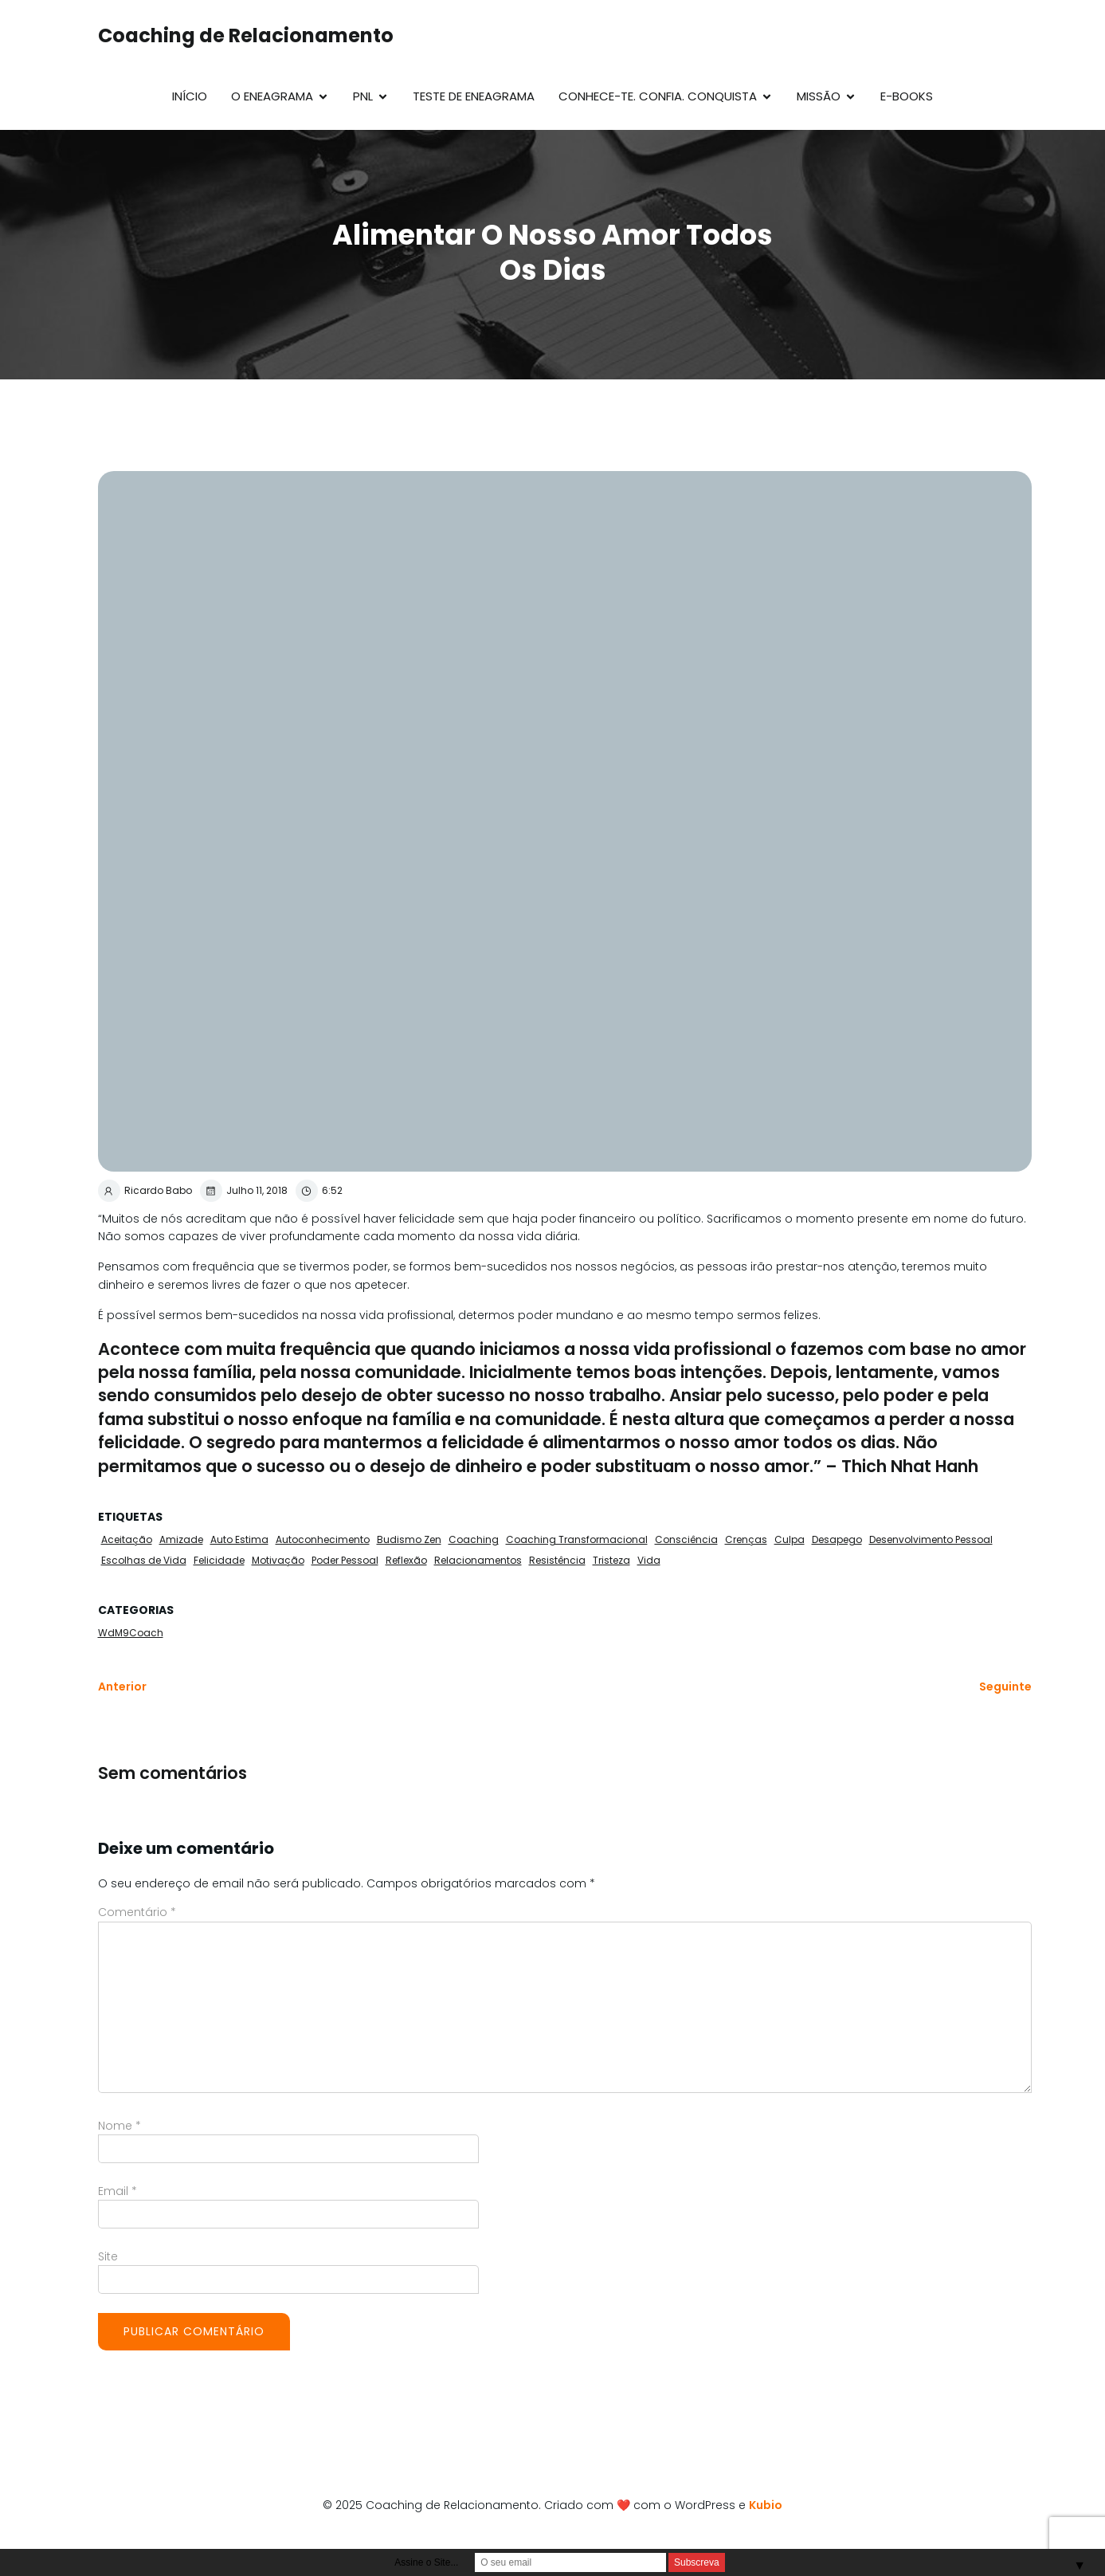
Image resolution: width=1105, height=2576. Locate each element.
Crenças (746, 1539)
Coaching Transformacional (577, 1539)
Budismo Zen (409, 1539)
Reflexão (406, 1560)
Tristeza (611, 1560)
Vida (648, 1560)
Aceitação (126, 1539)
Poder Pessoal (345, 1560)
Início (189, 96)
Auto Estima (239, 1539)
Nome (119, 2126)
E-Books (906, 96)
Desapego (837, 1539)
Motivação (278, 1560)
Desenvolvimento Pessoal (931, 1539)
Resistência (557, 1560)
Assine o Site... (426, 2562)
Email (117, 2191)
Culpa (789, 1539)
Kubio (765, 2505)
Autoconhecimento (323, 1539)
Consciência (686, 1539)
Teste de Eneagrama (474, 96)
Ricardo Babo (145, 1191)
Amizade (181, 1539)
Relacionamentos (478, 1560)
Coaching (474, 1539)
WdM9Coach (130, 1632)
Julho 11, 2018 (244, 1191)
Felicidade (219, 1560)
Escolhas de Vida (143, 1560)
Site (108, 2256)
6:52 (319, 1191)
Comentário (137, 1912)
